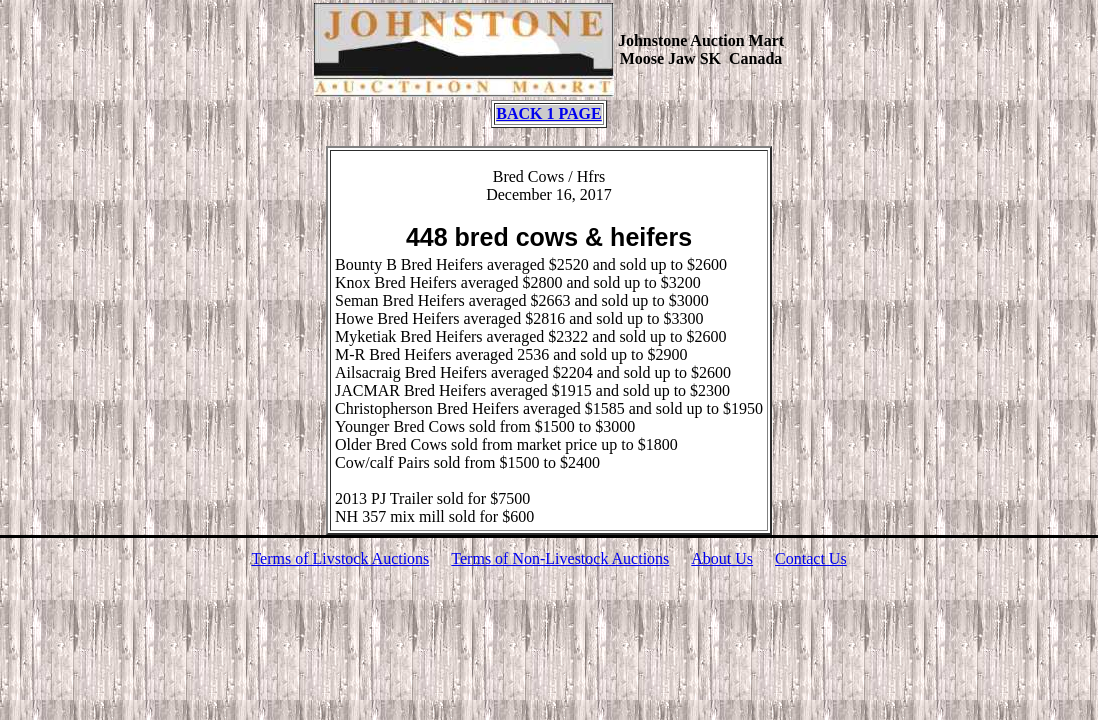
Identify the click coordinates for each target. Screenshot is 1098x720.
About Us (722, 558)
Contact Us (811, 558)
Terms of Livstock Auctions (340, 558)
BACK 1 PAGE (548, 113)
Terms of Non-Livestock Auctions (560, 558)
